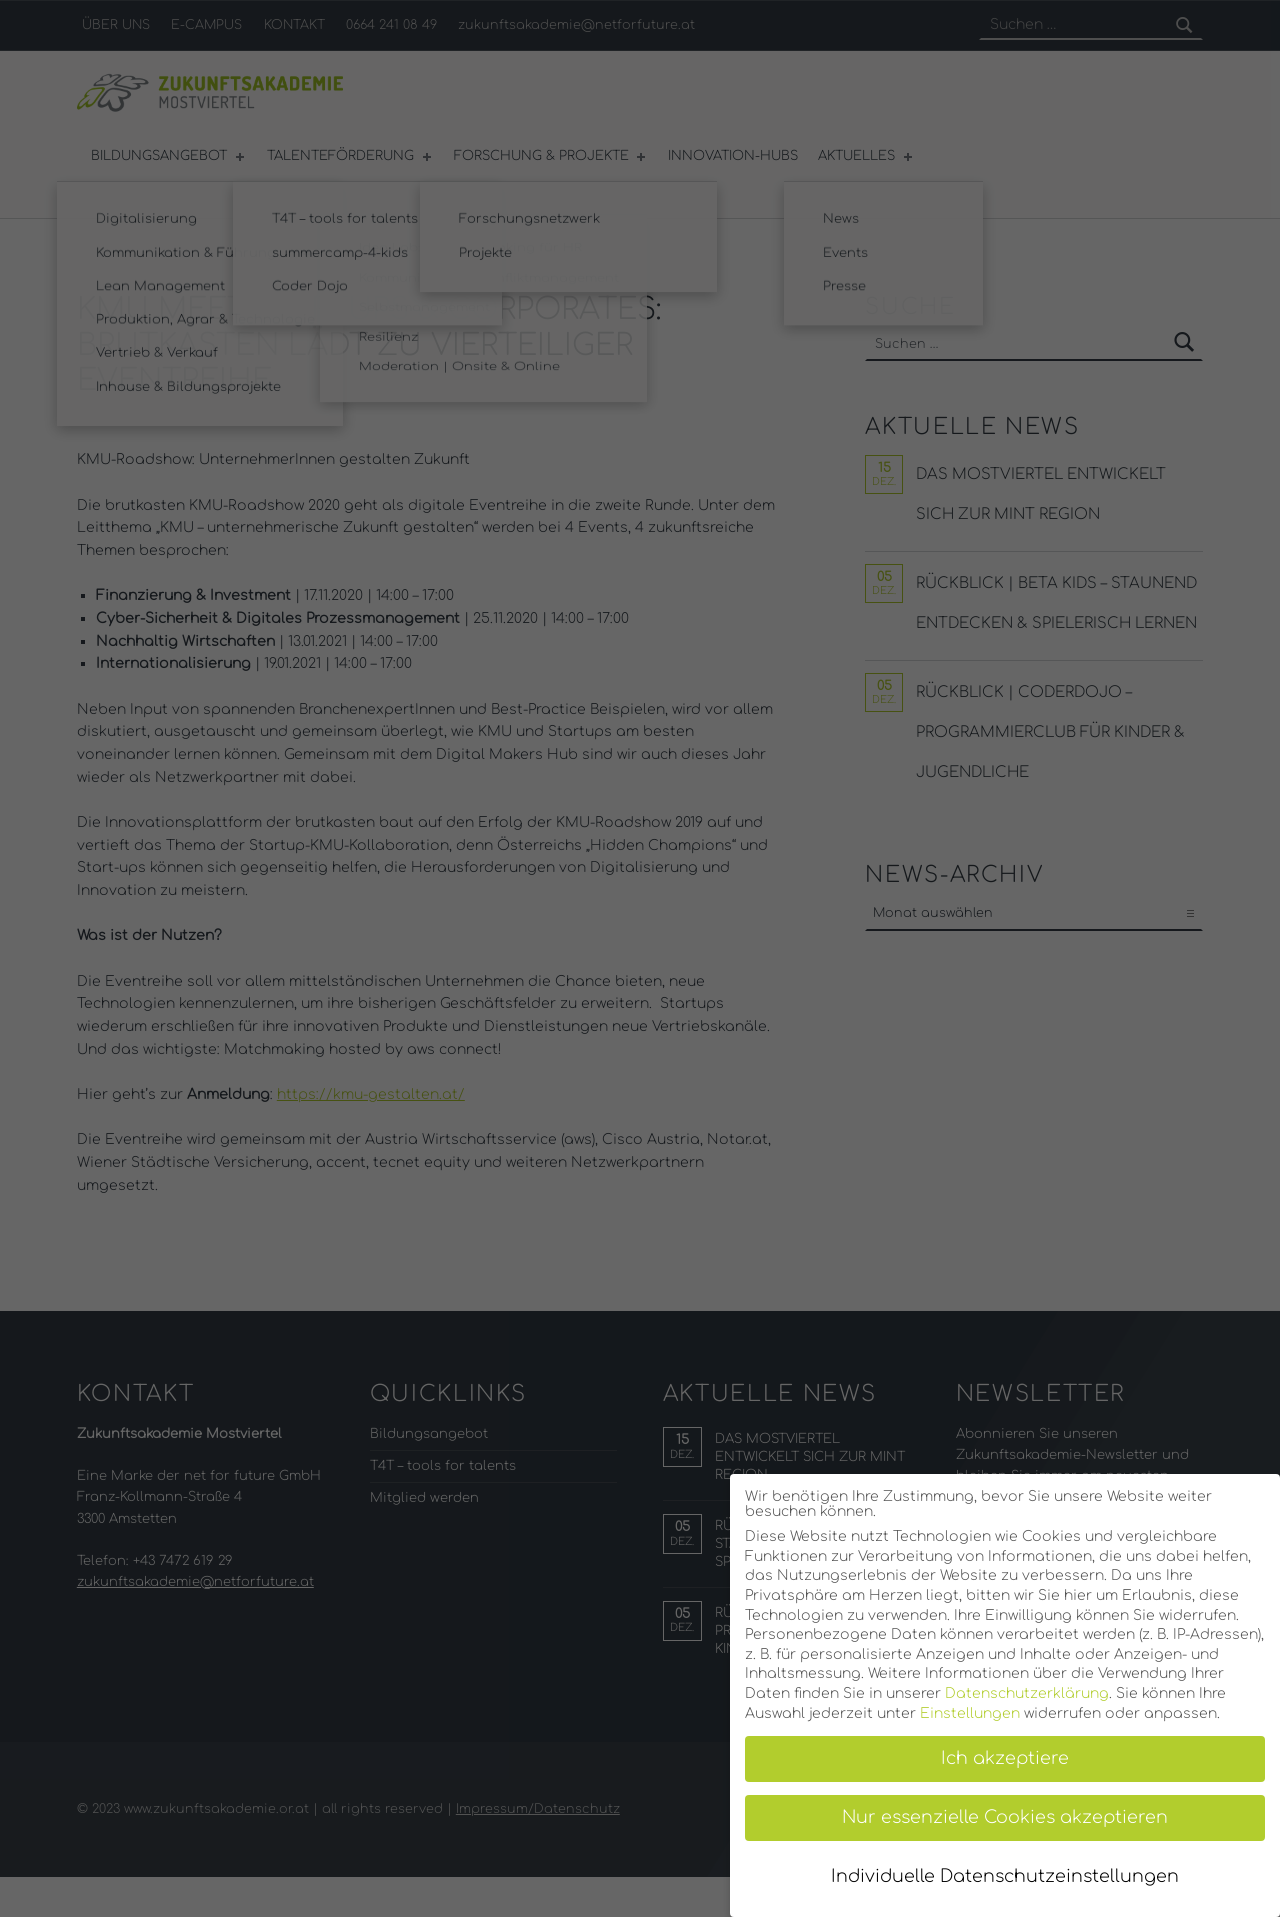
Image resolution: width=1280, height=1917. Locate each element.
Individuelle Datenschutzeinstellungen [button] (1005, 1876)
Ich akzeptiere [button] (1005, 1758)
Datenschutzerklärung (1027, 1693)
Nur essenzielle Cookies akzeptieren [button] (1005, 1817)
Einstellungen (970, 1713)
